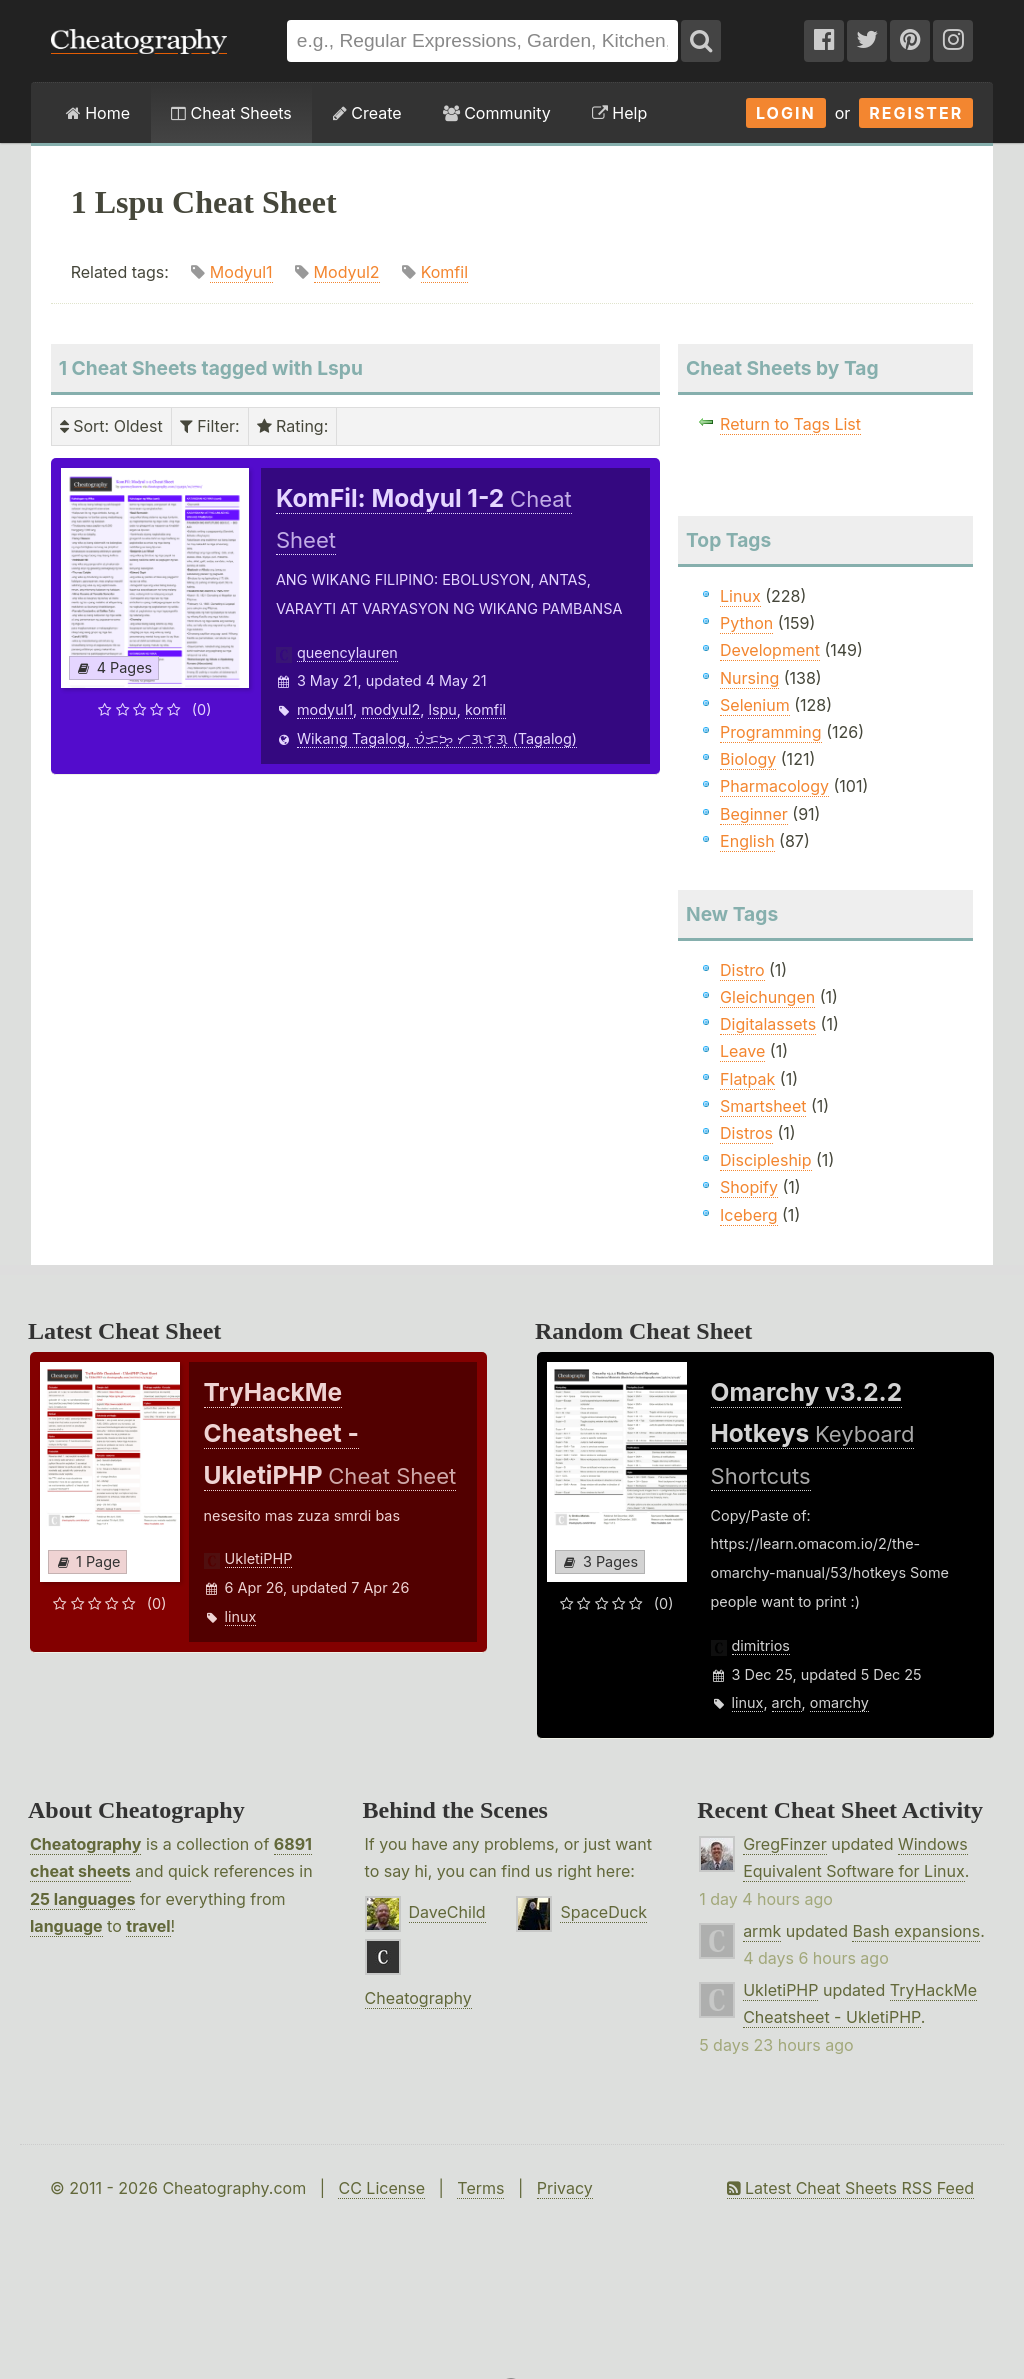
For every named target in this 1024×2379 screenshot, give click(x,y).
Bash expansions (916, 1931)
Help (619, 113)
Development (770, 650)
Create (367, 113)
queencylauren (347, 652)
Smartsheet (763, 1106)
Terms (480, 2188)
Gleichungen (767, 997)
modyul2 (390, 709)
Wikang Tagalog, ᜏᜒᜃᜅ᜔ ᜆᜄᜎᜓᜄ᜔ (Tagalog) (437, 738)
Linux (740, 596)
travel (148, 1926)
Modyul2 (347, 272)
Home (98, 113)
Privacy (565, 2188)
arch (787, 1702)
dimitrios (761, 1645)
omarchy (839, 1702)
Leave (742, 1051)
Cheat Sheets (231, 113)
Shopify (749, 1187)
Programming (771, 732)
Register (916, 113)
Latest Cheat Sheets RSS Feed (850, 2188)
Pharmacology (774, 786)
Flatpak (747, 1079)
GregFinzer (785, 1844)
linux (241, 1616)
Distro (742, 970)
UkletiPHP (259, 1558)
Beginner (754, 814)
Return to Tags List (790, 424)
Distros (746, 1133)
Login (786, 113)
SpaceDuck (603, 1912)
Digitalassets (768, 1024)
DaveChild (447, 1912)
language (66, 1926)
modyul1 (325, 709)
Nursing (749, 678)
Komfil (444, 272)
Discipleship (765, 1160)
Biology (748, 759)
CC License (381, 2188)
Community (497, 113)
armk (762, 1931)
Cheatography (85, 1844)
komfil (485, 709)
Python (746, 623)
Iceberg (748, 1215)
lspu (442, 709)
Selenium (755, 705)
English (747, 841)
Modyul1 (241, 272)
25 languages (82, 1899)
